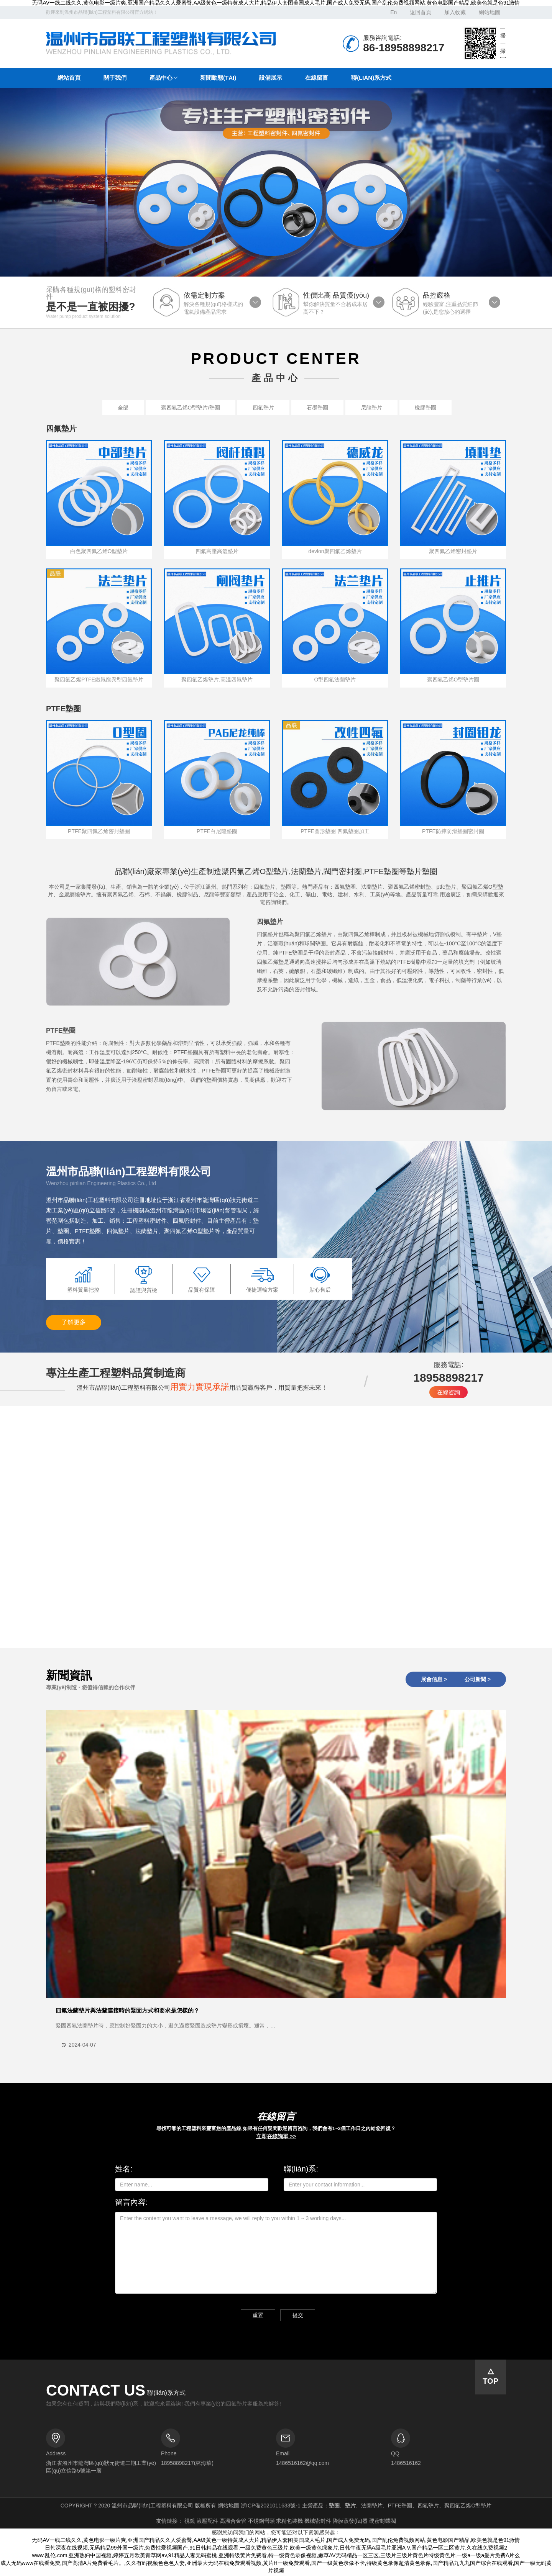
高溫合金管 (233, 2522)
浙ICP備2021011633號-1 (271, 2507)
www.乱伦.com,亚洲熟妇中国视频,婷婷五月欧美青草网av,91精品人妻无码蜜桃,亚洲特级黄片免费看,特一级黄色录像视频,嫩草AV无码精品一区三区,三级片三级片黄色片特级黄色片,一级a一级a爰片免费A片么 (276, 2557)
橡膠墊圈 (425, 407)
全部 (123, 407)
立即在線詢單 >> (276, 2136)
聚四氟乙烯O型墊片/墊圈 (190, 407)
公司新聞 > (478, 1679)
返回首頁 (420, 12)
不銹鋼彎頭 (261, 2522)
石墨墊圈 (317, 407)
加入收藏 (455, 12)
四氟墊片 (263, 407)
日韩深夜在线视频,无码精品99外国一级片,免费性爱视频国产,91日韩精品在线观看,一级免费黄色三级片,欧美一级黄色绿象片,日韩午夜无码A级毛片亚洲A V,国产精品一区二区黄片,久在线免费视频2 (276, 2549)
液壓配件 (207, 2522)
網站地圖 (489, 12)
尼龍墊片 (371, 407)
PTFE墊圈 (61, 1030)
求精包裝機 (289, 2522)
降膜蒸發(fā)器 (350, 2522)
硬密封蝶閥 (382, 2522)
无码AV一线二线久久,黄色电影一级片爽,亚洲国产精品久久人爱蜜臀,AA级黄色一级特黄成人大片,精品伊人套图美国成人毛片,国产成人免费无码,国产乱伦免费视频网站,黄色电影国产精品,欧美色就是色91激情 (276, 3)
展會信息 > (434, 1679)
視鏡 (189, 2522)
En (393, 12)
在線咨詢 (448, 1392)
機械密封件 (317, 2522)
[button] (163, 77)
